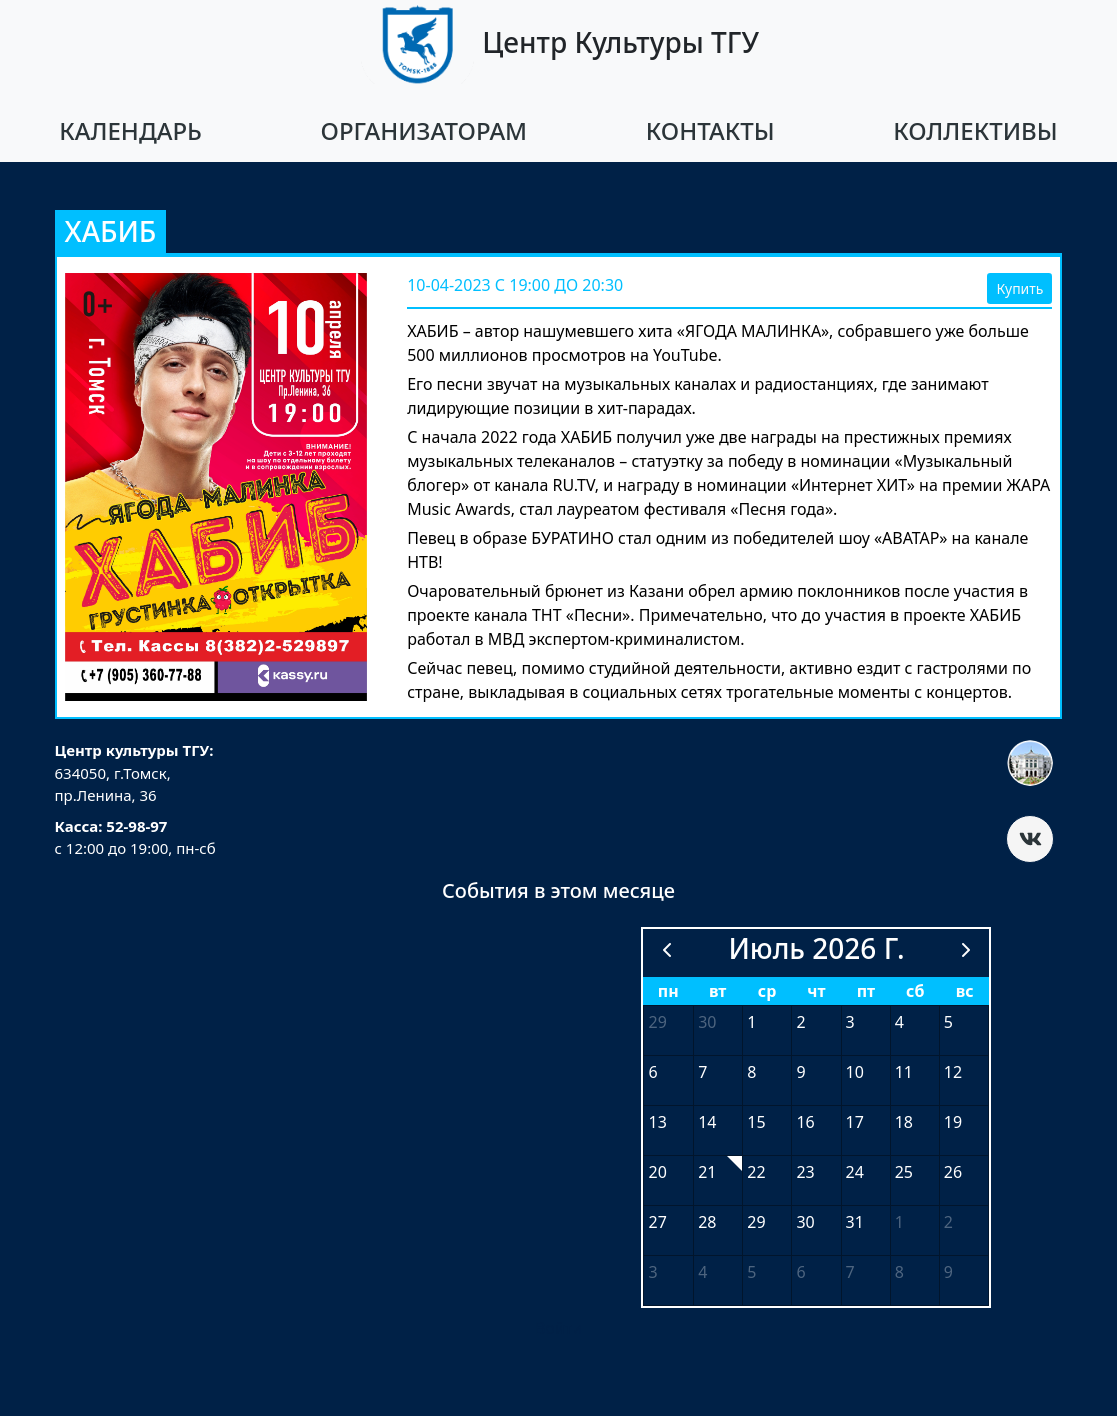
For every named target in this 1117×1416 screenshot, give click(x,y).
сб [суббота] (915, 991)
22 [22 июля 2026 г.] (756, 1172)
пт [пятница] (866, 991)
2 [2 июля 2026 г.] (800, 1022)
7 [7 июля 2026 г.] (702, 1072)
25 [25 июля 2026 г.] (904, 1172)
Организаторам (424, 130)
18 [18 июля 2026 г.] (904, 1122)
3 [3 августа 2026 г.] (652, 1272)
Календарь (130, 130)
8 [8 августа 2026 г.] (899, 1272)
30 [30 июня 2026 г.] (707, 1022)
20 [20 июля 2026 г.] (657, 1172)
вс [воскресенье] (965, 991)
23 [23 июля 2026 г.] (805, 1172)
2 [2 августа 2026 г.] (948, 1222)
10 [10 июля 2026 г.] (855, 1072)
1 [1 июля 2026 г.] (751, 1022)
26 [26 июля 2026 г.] (953, 1172)
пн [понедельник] (668, 991)
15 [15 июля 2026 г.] (756, 1122)
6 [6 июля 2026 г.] (652, 1072)
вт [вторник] (717, 991)
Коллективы (975, 130)
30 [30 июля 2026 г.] (805, 1222)
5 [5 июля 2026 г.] (948, 1022)
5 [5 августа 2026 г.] (751, 1272)
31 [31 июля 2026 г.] (855, 1222)
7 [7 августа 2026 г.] (850, 1272)
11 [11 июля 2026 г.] (904, 1072)
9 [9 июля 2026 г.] (800, 1072)
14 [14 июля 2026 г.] (707, 1122)
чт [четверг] (816, 991)
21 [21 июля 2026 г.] (707, 1172)
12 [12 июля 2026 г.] (953, 1072)
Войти (558, 1328)
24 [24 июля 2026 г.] (855, 1172)
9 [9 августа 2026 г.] (948, 1272)
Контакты (710, 130)
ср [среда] (767, 991)
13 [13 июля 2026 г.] (657, 1122)
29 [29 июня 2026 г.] (657, 1022)
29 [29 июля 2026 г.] (756, 1222)
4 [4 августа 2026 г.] (702, 1272)
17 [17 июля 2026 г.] (855, 1122)
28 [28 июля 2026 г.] (707, 1222)
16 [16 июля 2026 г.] (805, 1122)
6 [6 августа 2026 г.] (800, 1272)
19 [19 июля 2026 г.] (953, 1122)
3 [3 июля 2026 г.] (850, 1022)
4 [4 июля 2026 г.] (899, 1022)
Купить (1019, 288)
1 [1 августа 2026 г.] (899, 1222)
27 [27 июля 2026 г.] (657, 1222)
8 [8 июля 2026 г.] (751, 1072)
